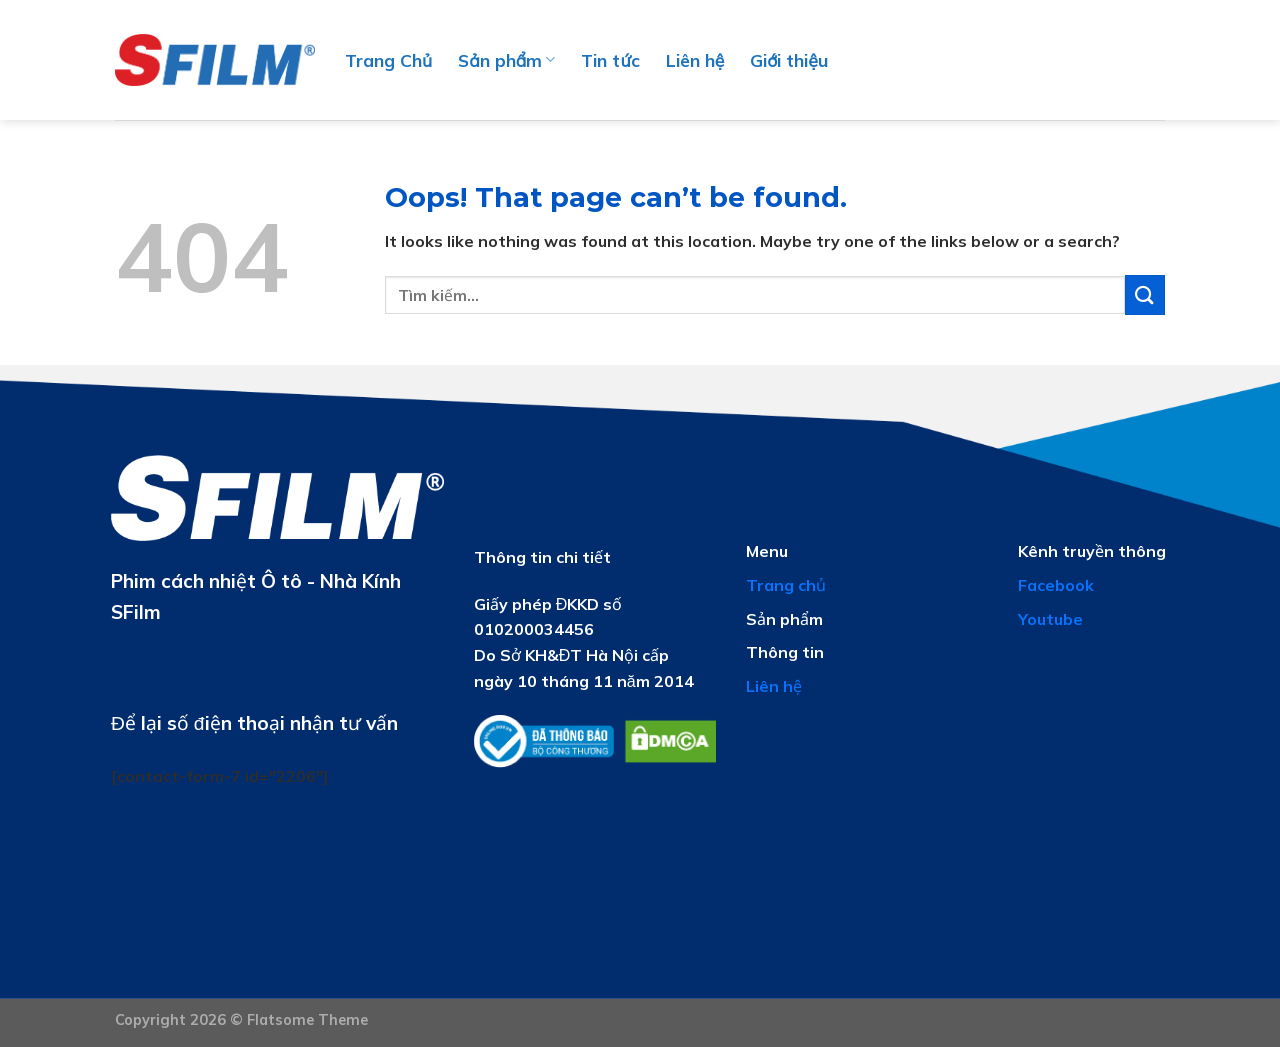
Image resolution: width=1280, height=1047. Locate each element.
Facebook (1056, 585)
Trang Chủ (388, 60)
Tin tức (610, 60)
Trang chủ (786, 585)
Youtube (1050, 619)
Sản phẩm (506, 60)
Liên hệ (695, 60)
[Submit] (1145, 294)
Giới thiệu (789, 60)
